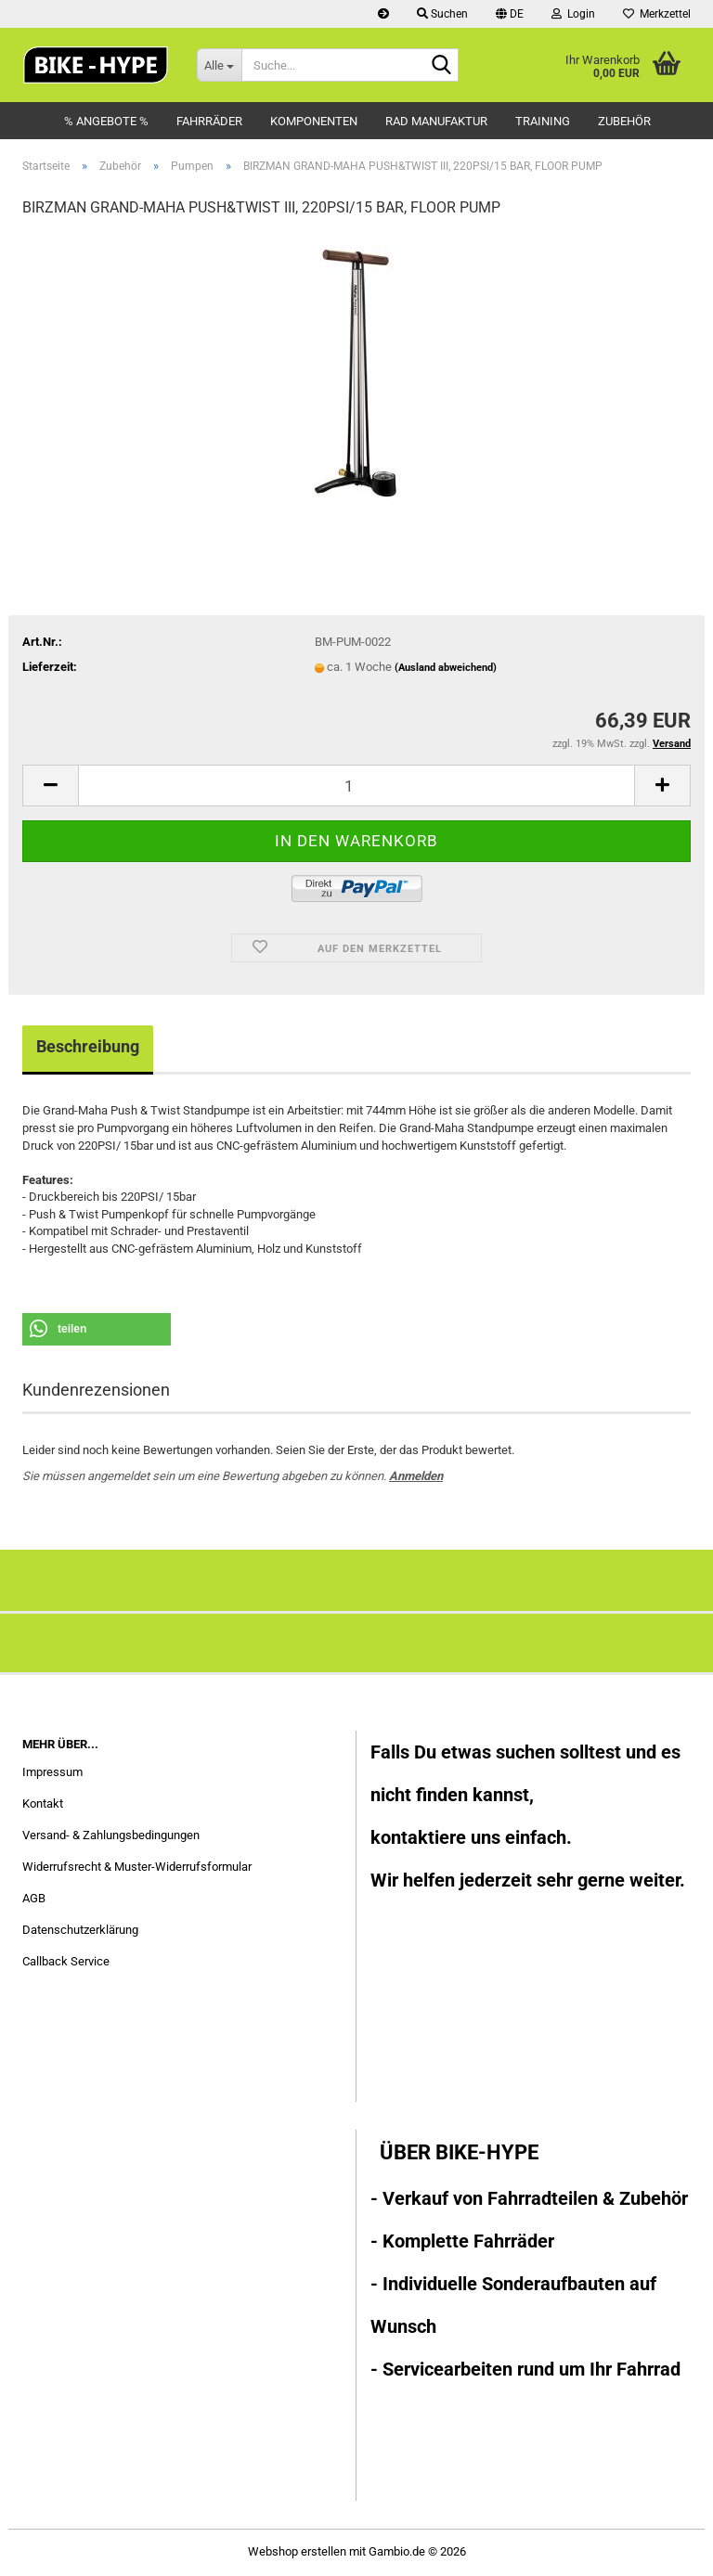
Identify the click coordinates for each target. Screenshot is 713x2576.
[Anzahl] (356, 785)
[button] (510, 14)
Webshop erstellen (297, 2551)
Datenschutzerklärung (80, 1930)
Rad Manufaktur (436, 121)
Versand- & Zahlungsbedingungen (111, 1835)
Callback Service (66, 1961)
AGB (33, 1898)
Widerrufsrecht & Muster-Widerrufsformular (137, 1867)
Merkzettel (657, 13)
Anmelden (416, 1476)
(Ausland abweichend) (446, 668)
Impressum (52, 1772)
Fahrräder (209, 121)
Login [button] (573, 13)
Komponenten (313, 121)
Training (542, 121)
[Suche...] (219, 65)
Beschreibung (87, 1046)
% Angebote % (106, 121)
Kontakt (42, 1803)
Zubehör (624, 121)
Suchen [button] (442, 13)
